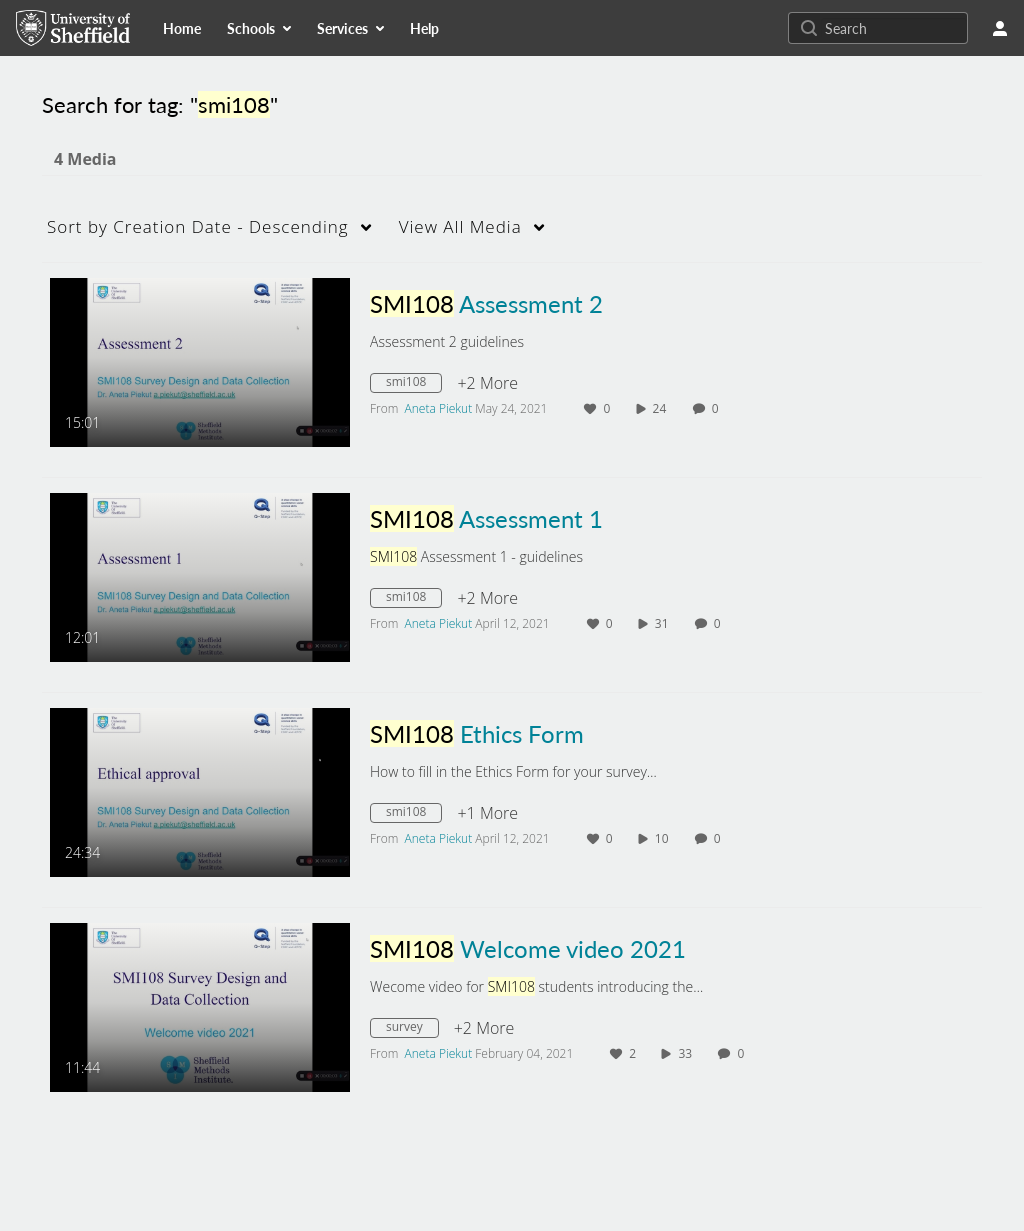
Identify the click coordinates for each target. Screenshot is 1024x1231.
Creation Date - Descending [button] (198, 226)
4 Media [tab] (85, 159)
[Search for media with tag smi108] (413, 385)
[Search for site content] (894, 28)
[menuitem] (182, 28)
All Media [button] (460, 226)
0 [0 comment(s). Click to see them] (718, 408)
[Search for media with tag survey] (412, 1030)
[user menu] (1000, 28)
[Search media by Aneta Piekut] (439, 408)
